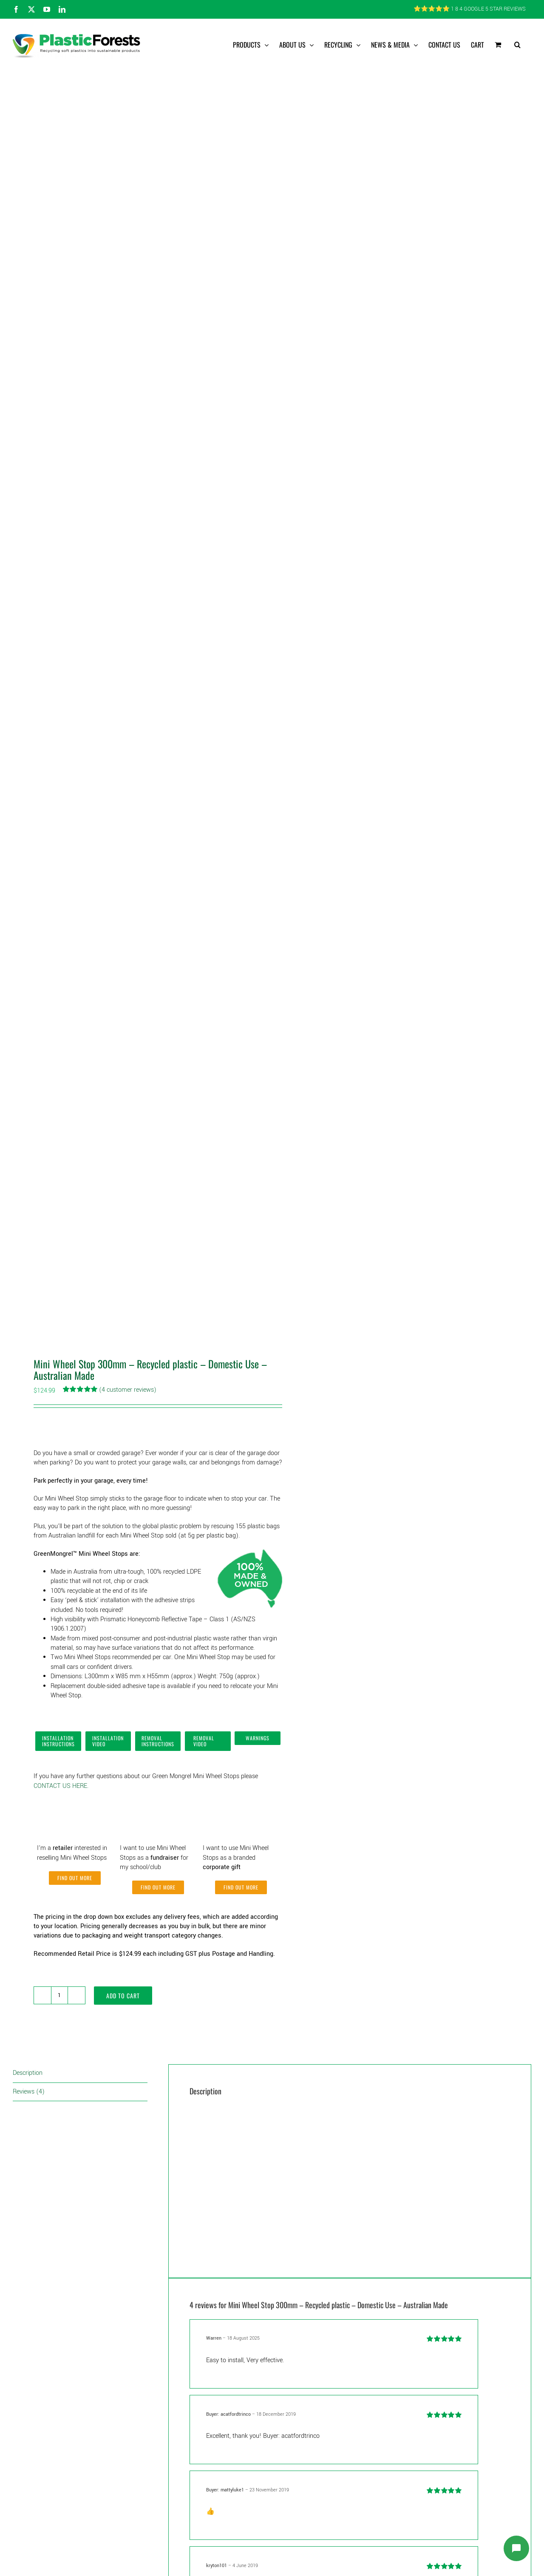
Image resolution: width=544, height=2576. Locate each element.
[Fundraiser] (158, 1802)
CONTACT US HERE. (61, 1786)
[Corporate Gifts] (240, 1802)
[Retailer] (75, 1802)
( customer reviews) (127, 1389)
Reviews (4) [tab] (29, 2091)
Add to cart (123, 1995)
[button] (517, 44)
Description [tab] (27, 2072)
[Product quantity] (59, 1995)
